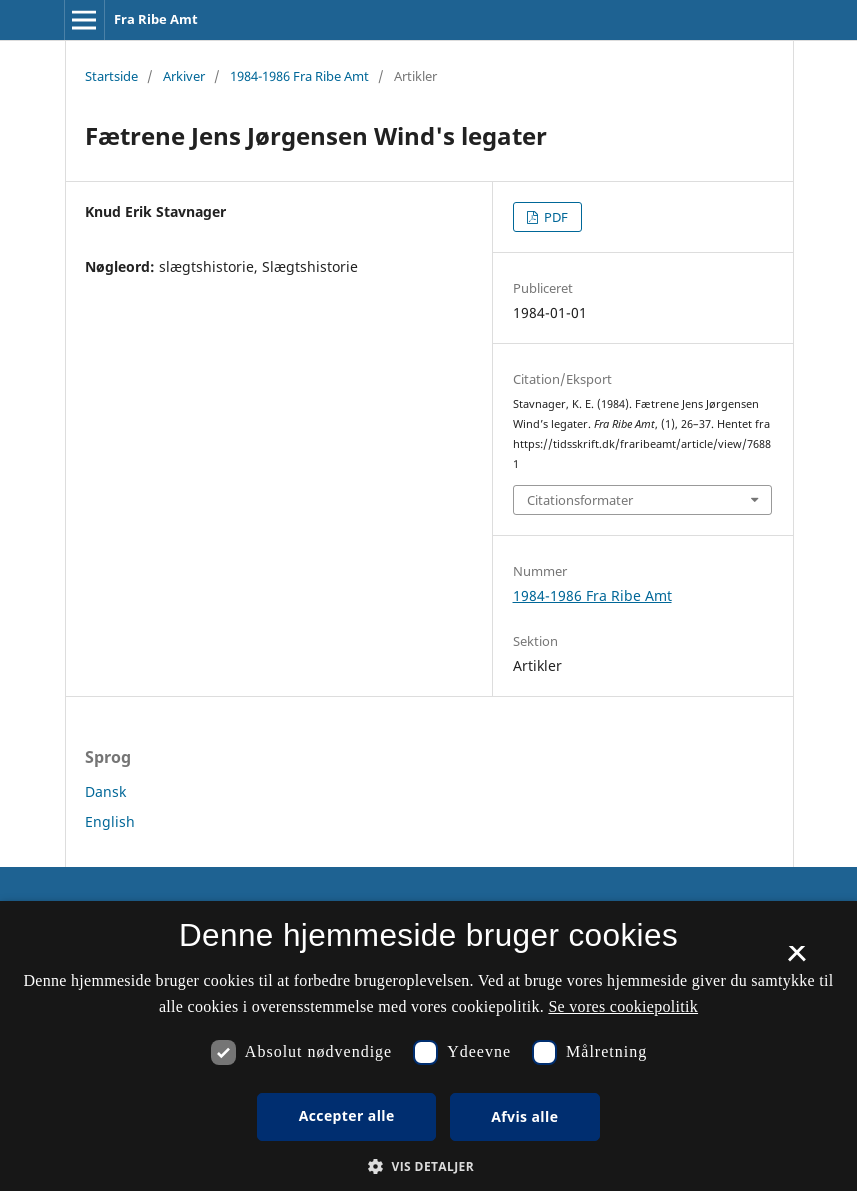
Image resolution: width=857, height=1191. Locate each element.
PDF (554, 217)
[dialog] (428, 1046)
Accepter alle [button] (347, 1115)
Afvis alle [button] (524, 1116)
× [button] (796, 960)
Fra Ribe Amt (156, 19)
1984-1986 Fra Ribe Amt (299, 76)
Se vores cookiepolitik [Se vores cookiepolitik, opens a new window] (623, 1006)
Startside (111, 76)
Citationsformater (580, 500)
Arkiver (184, 76)
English (110, 821)
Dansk (105, 791)
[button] (428, 1166)
